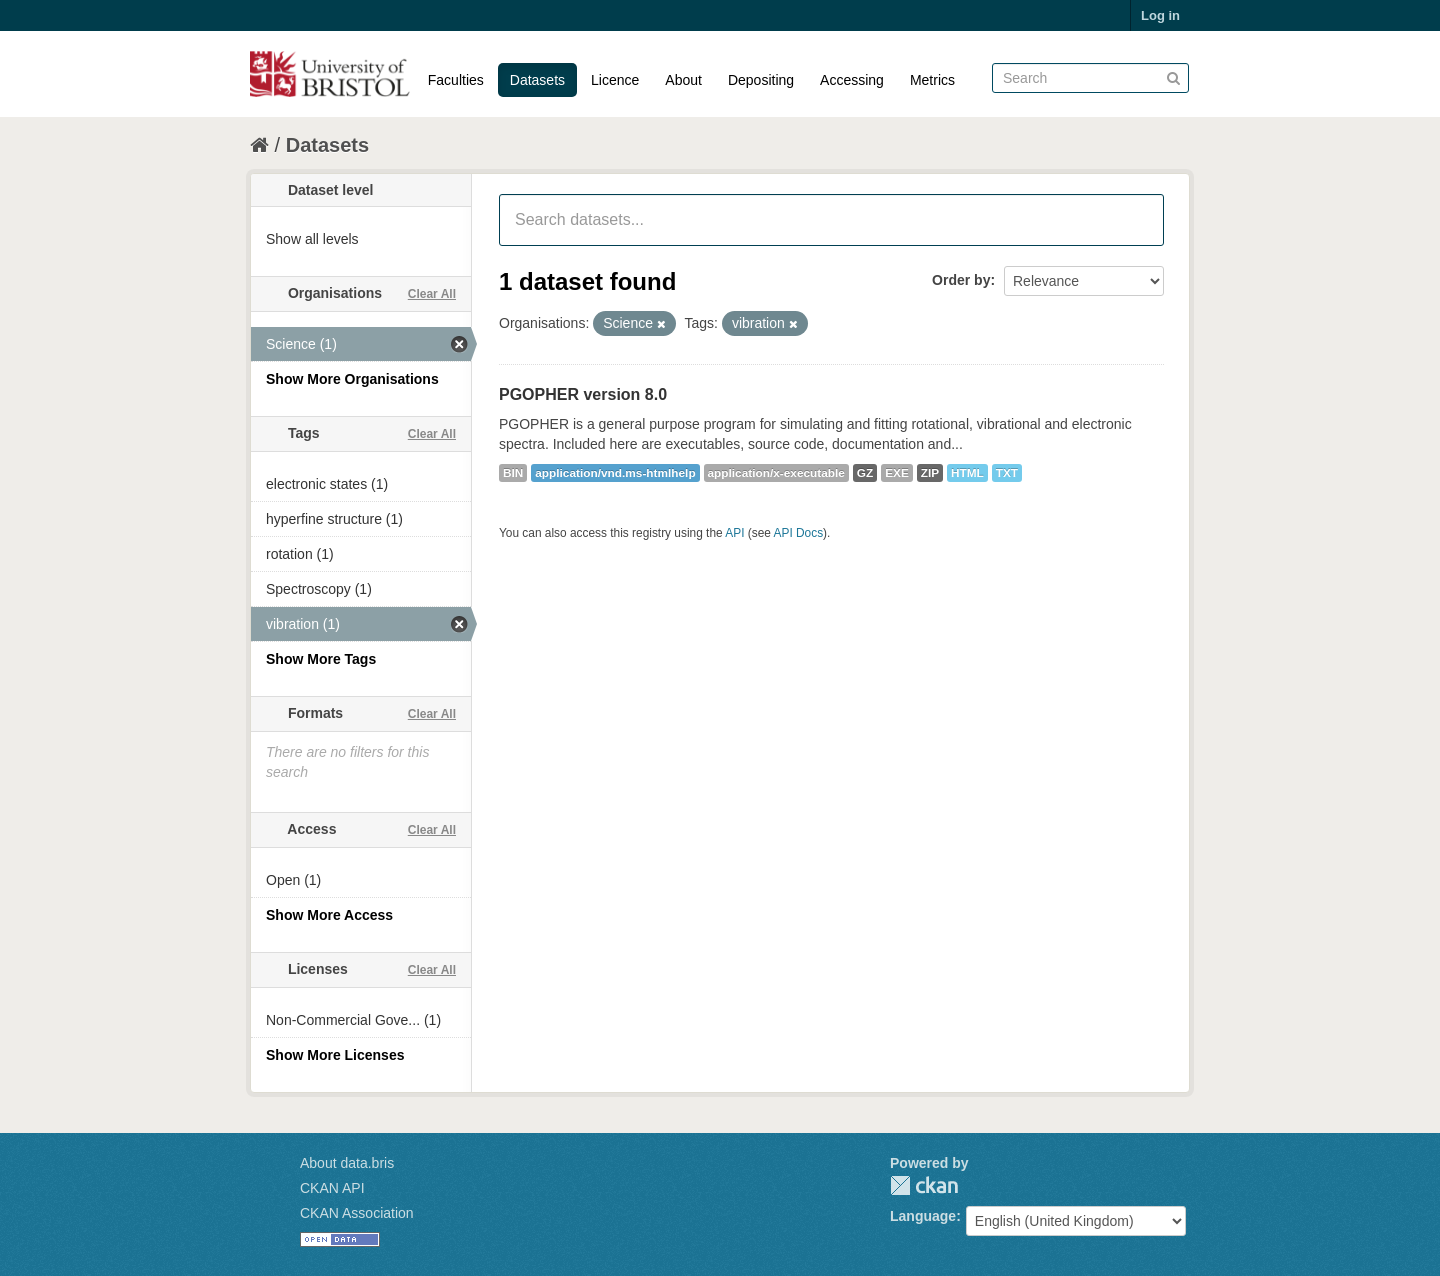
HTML (967, 473)
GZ (865, 473)
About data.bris (347, 1163)
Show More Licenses (335, 1055)
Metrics (932, 80)
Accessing (852, 80)
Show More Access (329, 915)
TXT (1007, 473)
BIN (513, 473)
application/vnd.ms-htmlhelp (615, 473)
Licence (615, 80)
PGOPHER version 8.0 (583, 394)
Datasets (537, 80)
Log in (1160, 15)
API (734, 533)
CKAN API (332, 1188)
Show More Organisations (352, 379)
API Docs (799, 533)
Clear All (432, 294)
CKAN (924, 1185)
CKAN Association (357, 1213)
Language (923, 1216)
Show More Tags (321, 659)
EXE (897, 473)
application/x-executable (776, 473)
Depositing (761, 80)
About (683, 80)
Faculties (456, 80)
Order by (961, 280)
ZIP (930, 473)
